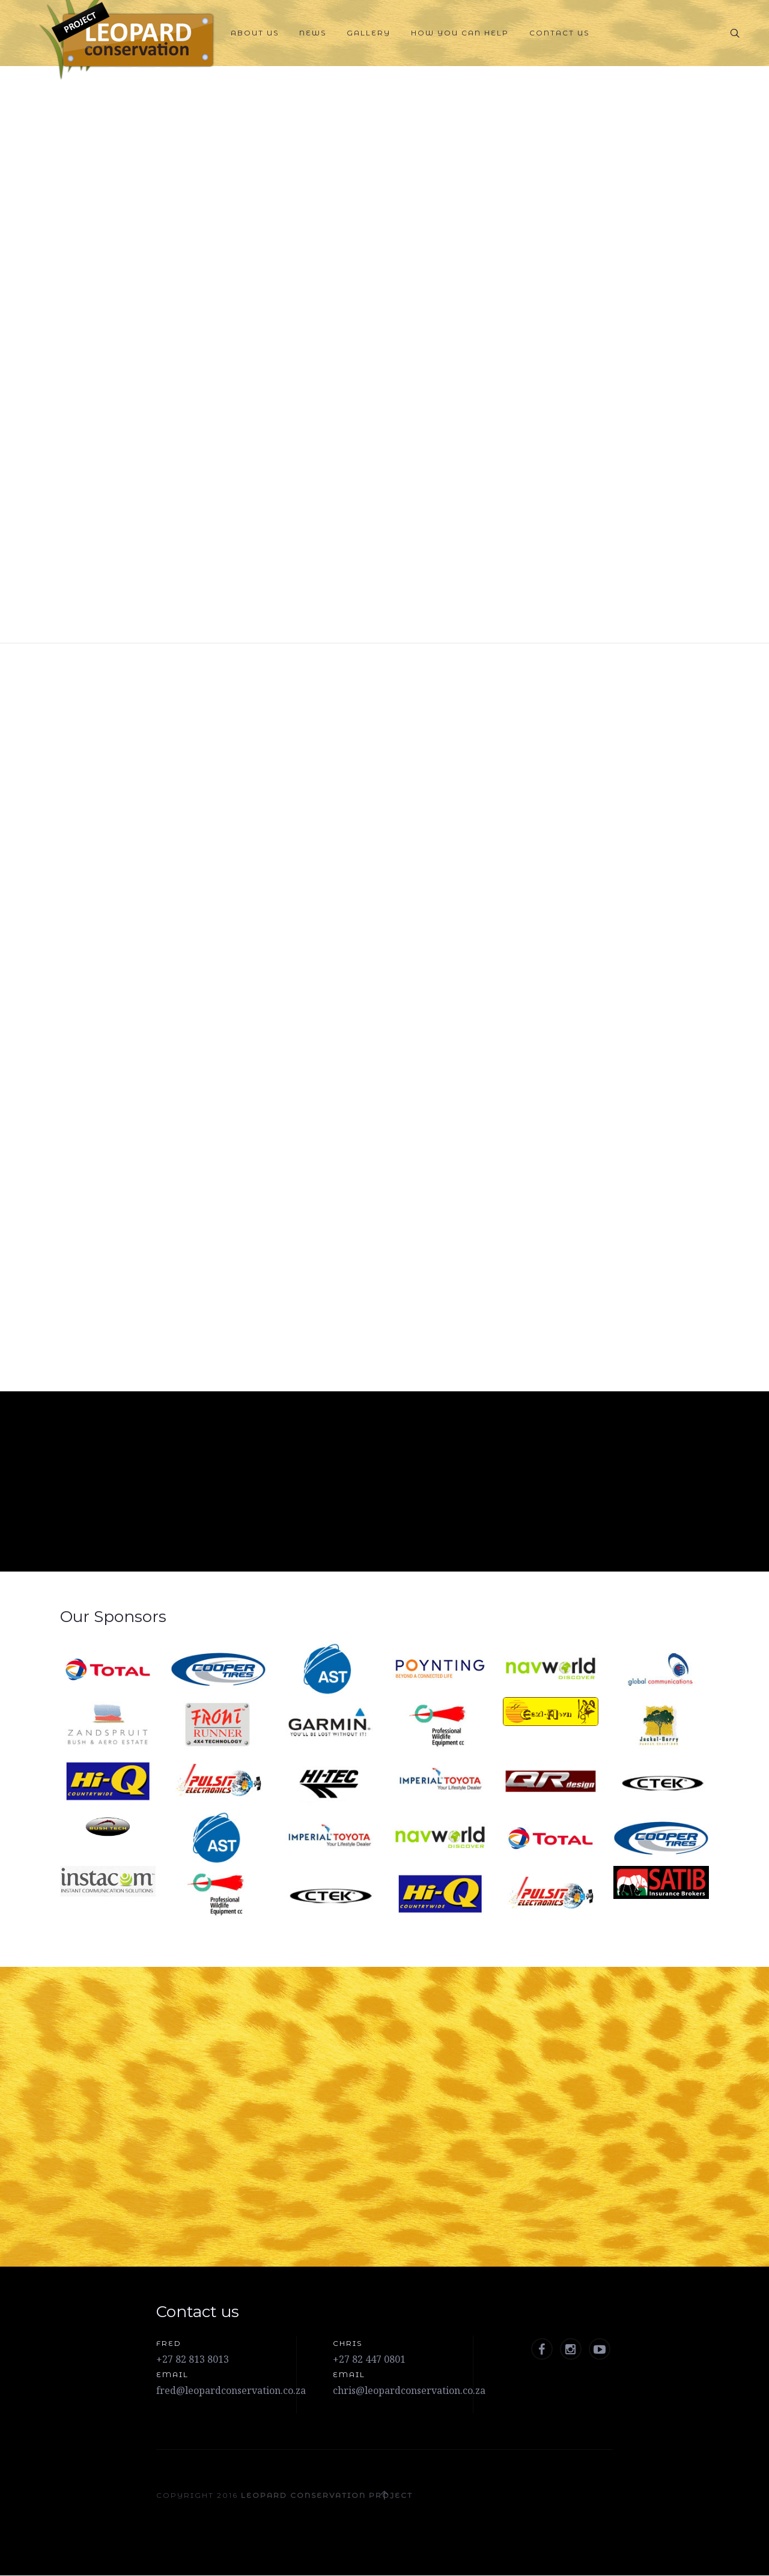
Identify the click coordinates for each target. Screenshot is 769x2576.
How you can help (460, 32)
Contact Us (559, 32)
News (312, 32)
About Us (255, 32)
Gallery (369, 32)
